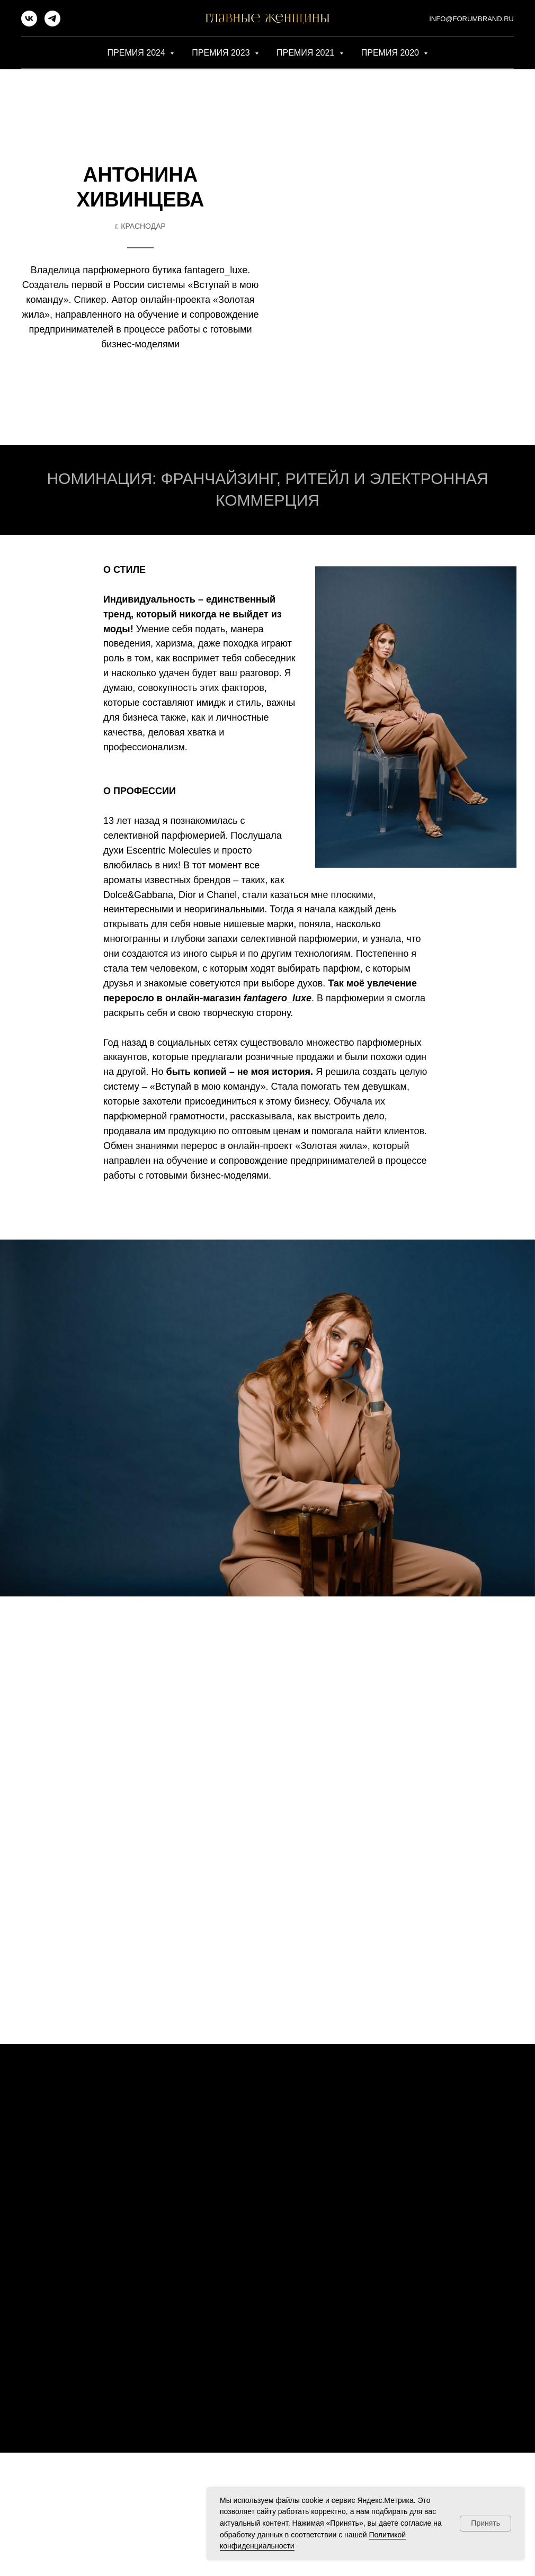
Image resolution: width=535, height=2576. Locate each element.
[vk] (29, 23)
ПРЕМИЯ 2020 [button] (391, 52)
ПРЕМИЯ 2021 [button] (307, 52)
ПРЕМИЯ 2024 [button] (138, 52)
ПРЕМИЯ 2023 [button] (222, 52)
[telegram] (52, 23)
